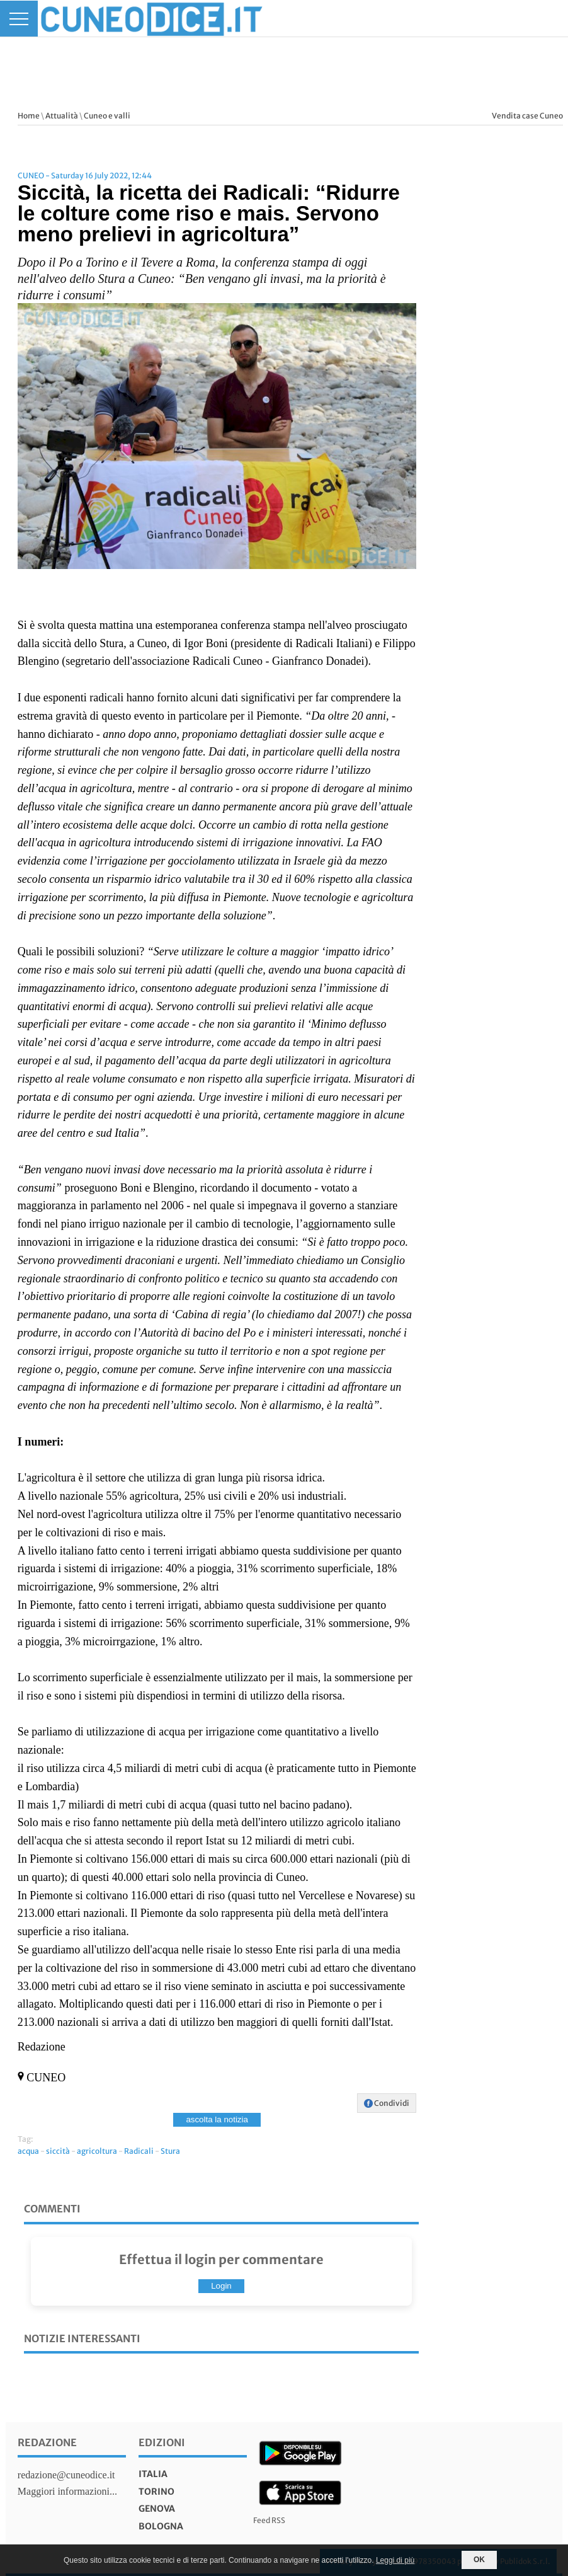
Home (29, 115)
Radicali (139, 2151)
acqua (28, 2151)
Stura (170, 2151)
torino (156, 2491)
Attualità (61, 115)
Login (221, 2286)
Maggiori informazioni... (67, 2491)
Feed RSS (269, 2520)
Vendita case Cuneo (527, 115)
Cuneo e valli (107, 115)
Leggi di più (395, 2560)
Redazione (47, 2442)
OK (479, 2559)
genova (157, 2508)
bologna (161, 2526)
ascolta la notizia (217, 2119)
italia (153, 2474)
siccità (58, 2151)
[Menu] (19, 19)
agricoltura (97, 2151)
